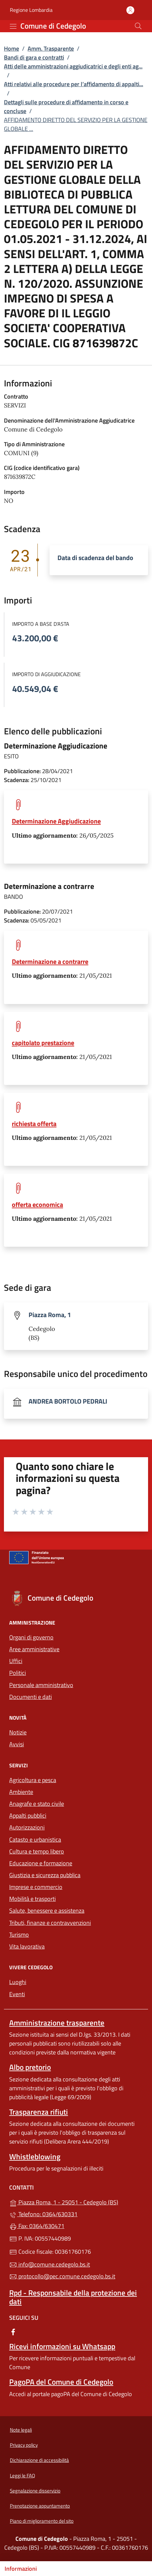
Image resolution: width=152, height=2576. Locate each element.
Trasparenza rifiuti (38, 2112)
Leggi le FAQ (22, 2475)
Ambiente (21, 1791)
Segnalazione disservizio (35, 2490)
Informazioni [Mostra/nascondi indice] (21, 2568)
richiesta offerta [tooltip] (34, 1123)
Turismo (19, 1934)
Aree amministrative (34, 1649)
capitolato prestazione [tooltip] (43, 1043)
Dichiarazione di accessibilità (39, 2460)
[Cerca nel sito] (138, 26)
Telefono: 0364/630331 (43, 2214)
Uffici (15, 1660)
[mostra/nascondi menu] (13, 26)
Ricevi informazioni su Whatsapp (62, 2346)
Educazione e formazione (40, 1863)
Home (11, 48)
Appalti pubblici (27, 1815)
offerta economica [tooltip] (37, 1204)
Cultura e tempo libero (36, 1851)
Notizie (18, 1732)
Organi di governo (31, 1637)
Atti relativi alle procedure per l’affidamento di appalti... (73, 84)
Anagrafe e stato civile (36, 1803)
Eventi (17, 1994)
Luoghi (17, 1981)
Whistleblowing (34, 2156)
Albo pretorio (30, 2067)
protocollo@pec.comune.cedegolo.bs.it (62, 2276)
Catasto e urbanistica (35, 1839)
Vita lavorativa (27, 1946)
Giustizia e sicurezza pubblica (44, 1875)
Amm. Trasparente (51, 48)
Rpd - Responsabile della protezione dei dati (73, 2297)
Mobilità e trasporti (32, 1898)
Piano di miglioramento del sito (42, 2521)
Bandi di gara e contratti (34, 57)
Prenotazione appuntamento (40, 2506)
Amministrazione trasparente (56, 2022)
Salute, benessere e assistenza (46, 1910)
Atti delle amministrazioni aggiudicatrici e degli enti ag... (73, 66)
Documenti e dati (30, 1696)
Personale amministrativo (41, 1685)
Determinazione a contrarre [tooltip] (50, 961)
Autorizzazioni (27, 1827)
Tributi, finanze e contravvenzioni (50, 1922)
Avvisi (16, 1744)
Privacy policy (24, 2445)
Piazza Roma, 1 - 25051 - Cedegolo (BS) (76, 2201)
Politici (17, 1672)
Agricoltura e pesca (32, 1780)
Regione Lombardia (31, 10)
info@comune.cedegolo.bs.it (49, 2264)
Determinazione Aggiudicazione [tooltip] (56, 821)
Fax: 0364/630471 (36, 2225)
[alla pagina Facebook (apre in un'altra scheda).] (13, 2331)
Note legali (21, 2430)
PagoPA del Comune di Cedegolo (61, 2382)
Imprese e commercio (35, 1886)
